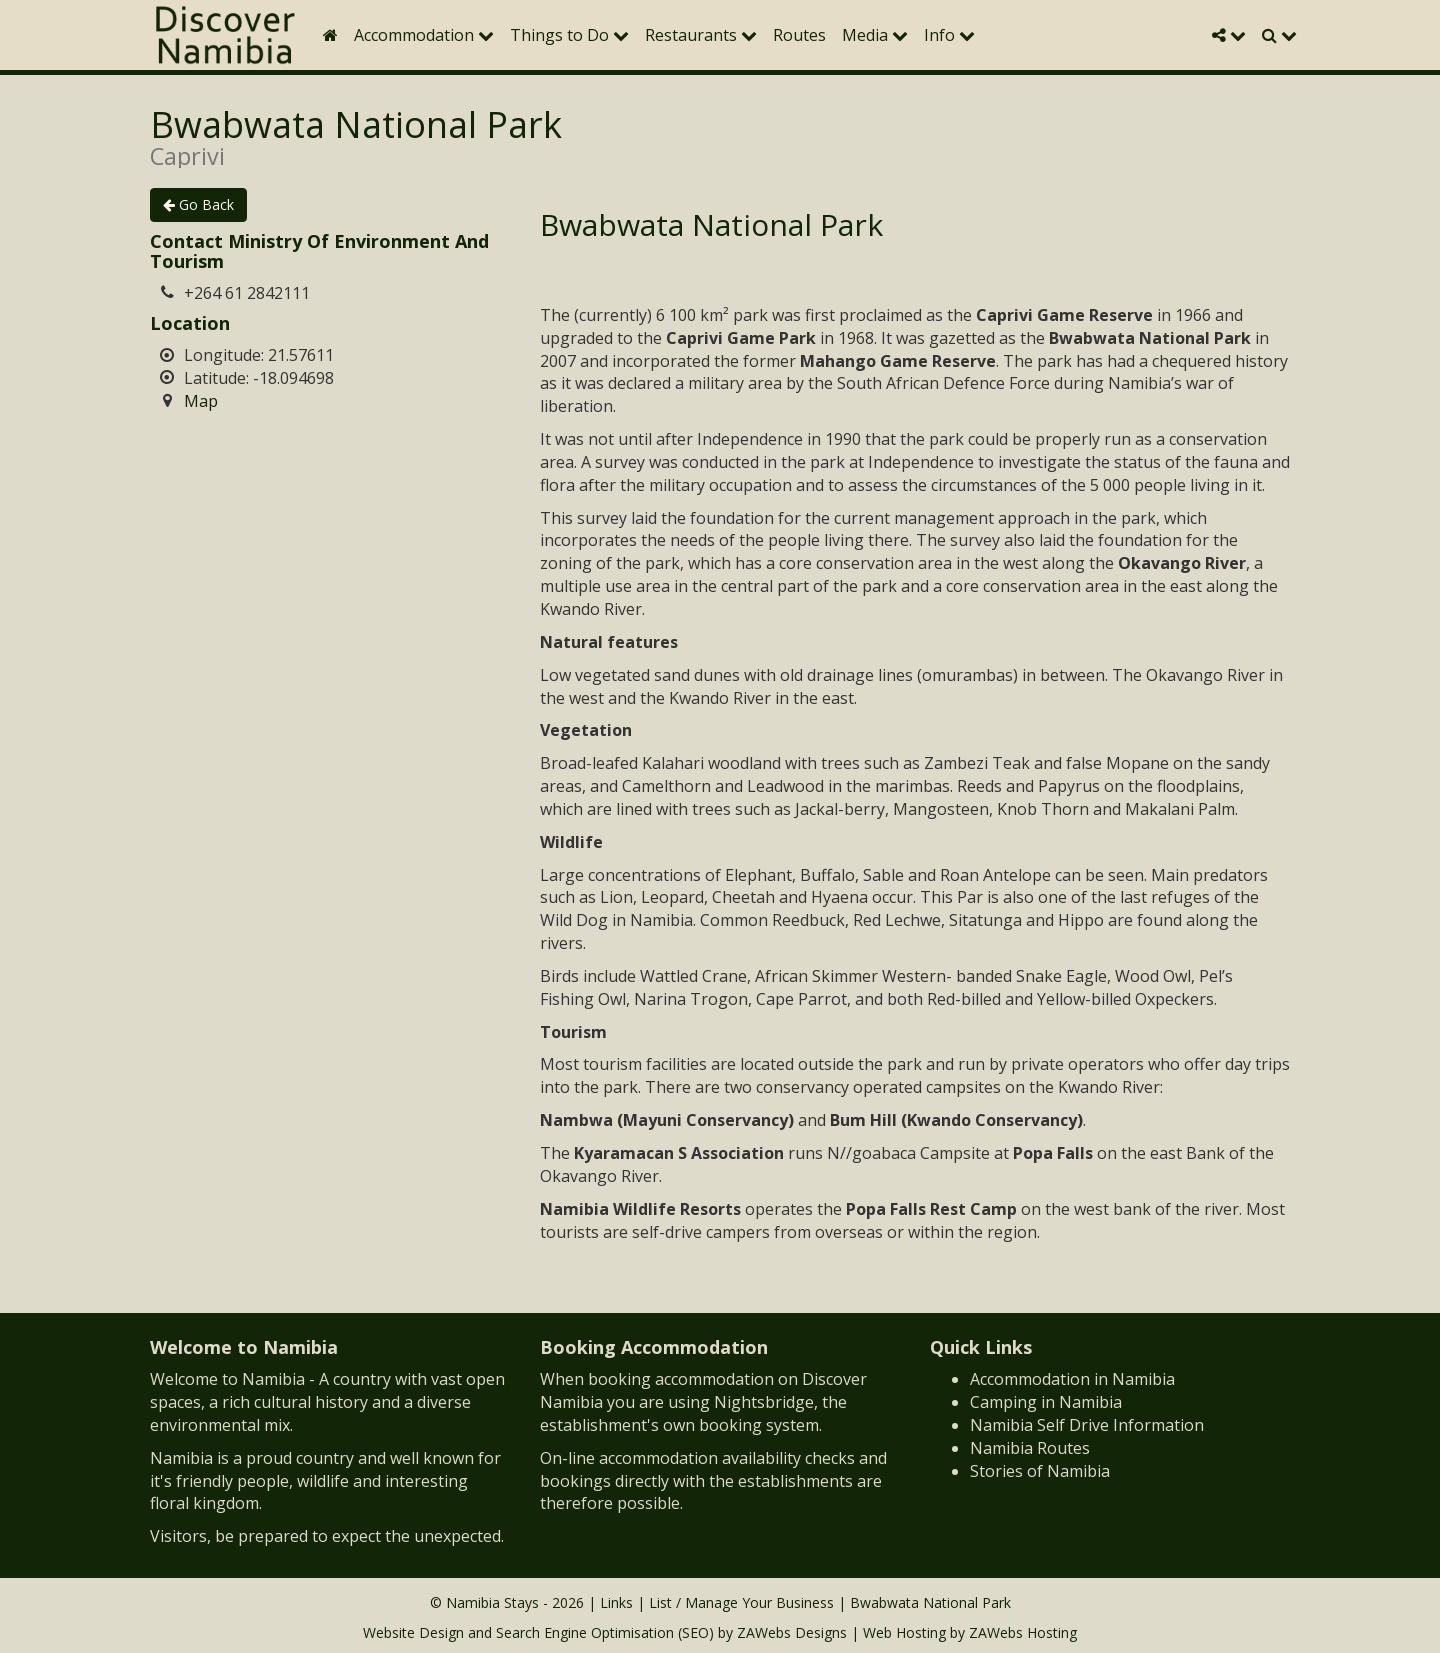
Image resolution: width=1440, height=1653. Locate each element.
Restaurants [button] (701, 35)
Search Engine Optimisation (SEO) (605, 1632)
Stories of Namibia (1040, 1471)
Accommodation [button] (424, 35)
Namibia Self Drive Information (1087, 1425)
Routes (799, 35)
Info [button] (949, 35)
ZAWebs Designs (792, 1632)
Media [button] (875, 35)
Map (201, 401)
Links (616, 1602)
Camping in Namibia (1046, 1402)
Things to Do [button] (569, 35)
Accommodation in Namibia (1072, 1379)
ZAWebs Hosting (1023, 1632)
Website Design (413, 1632)
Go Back (198, 204)
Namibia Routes (1030, 1448)
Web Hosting (904, 1632)
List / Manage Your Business (741, 1602)
